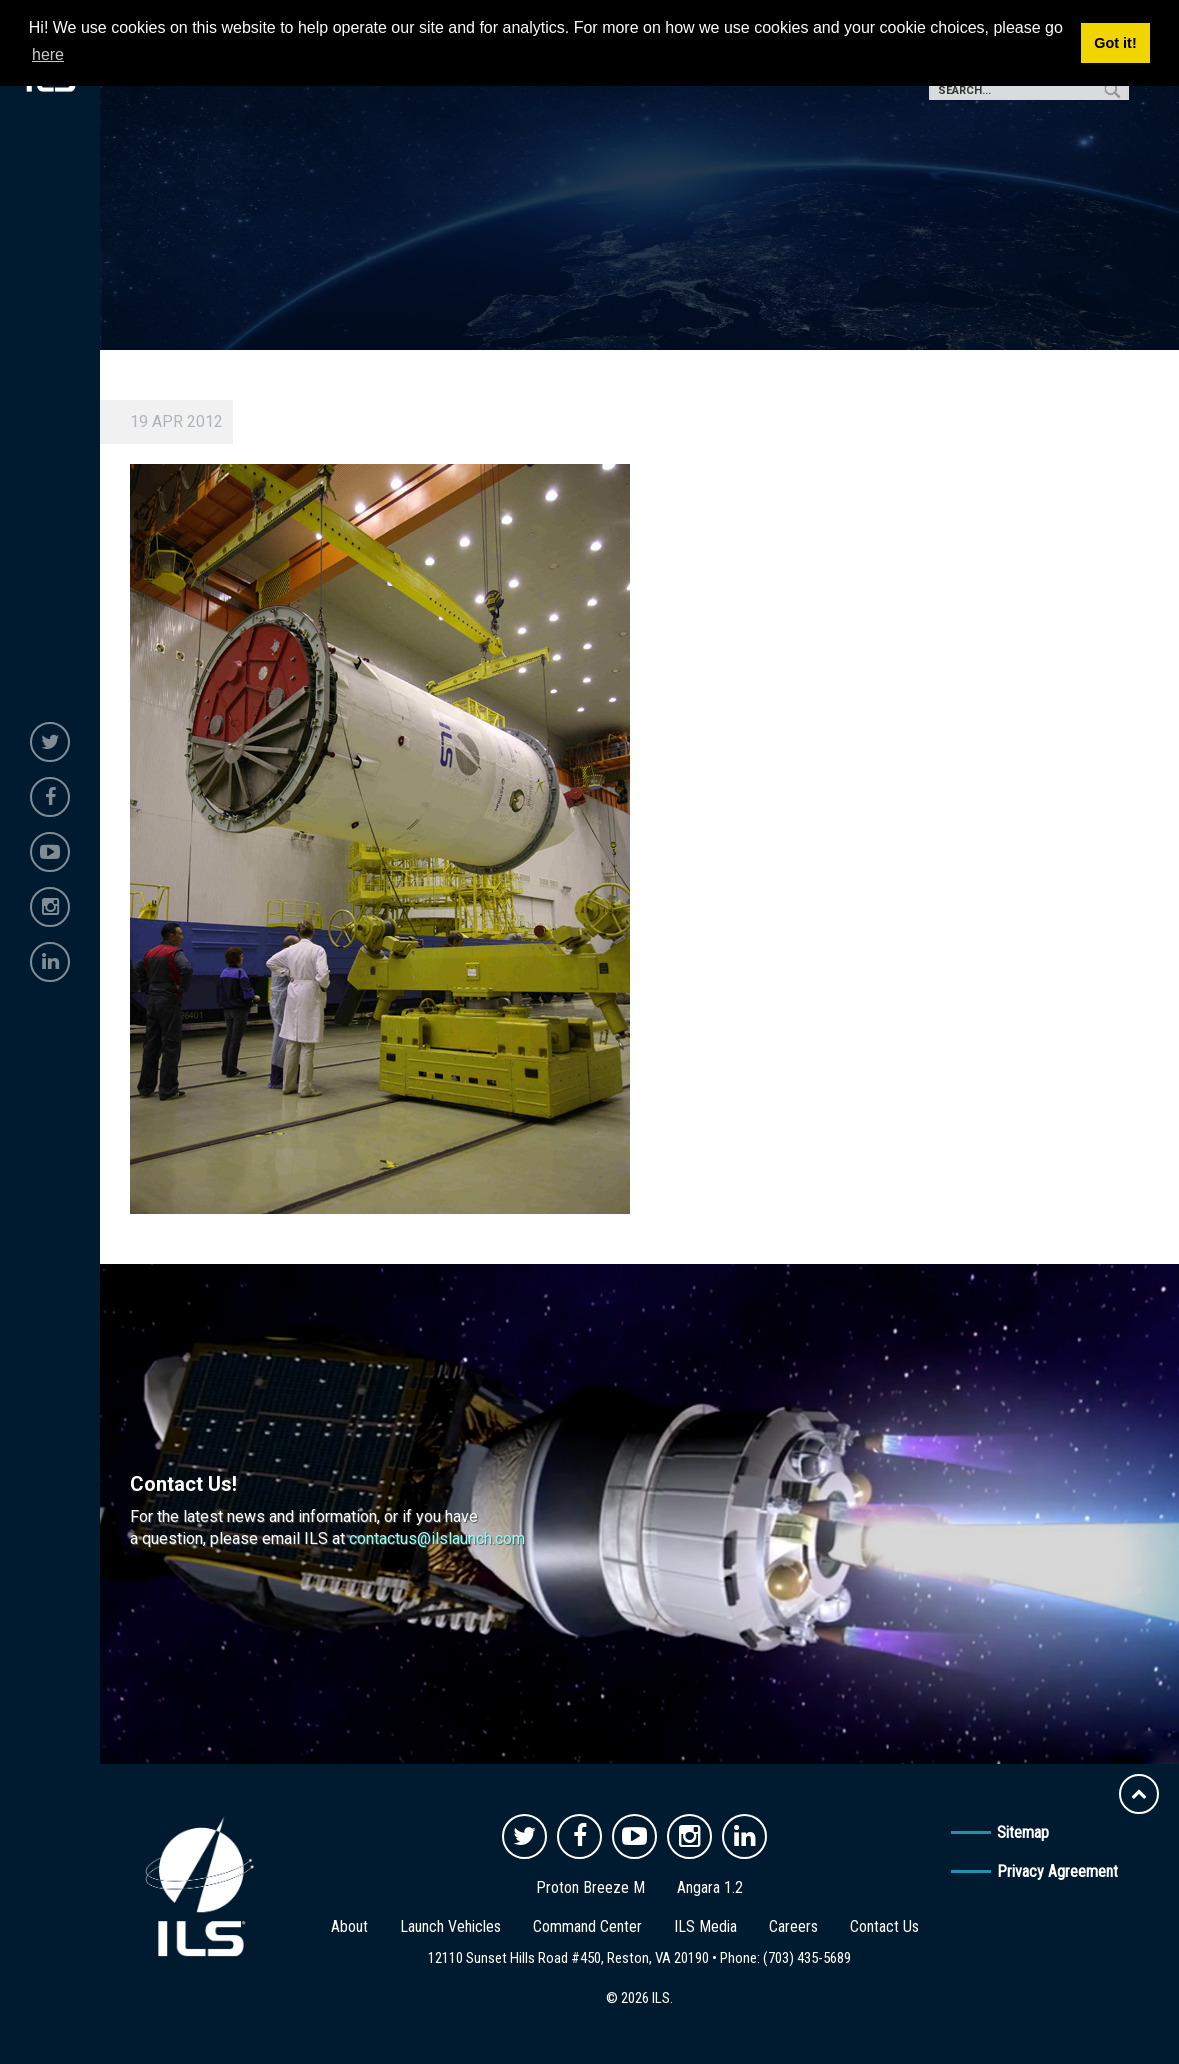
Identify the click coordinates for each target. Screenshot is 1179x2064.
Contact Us (884, 1926)
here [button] (48, 54)
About (349, 1926)
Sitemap (1023, 1832)
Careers (793, 1926)
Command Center (587, 1926)
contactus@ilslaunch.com (437, 1538)
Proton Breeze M (590, 1887)
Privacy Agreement (1057, 1871)
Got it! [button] (1115, 43)
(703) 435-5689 (807, 1958)
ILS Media (705, 1926)
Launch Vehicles (450, 1926)
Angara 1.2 (710, 1887)
